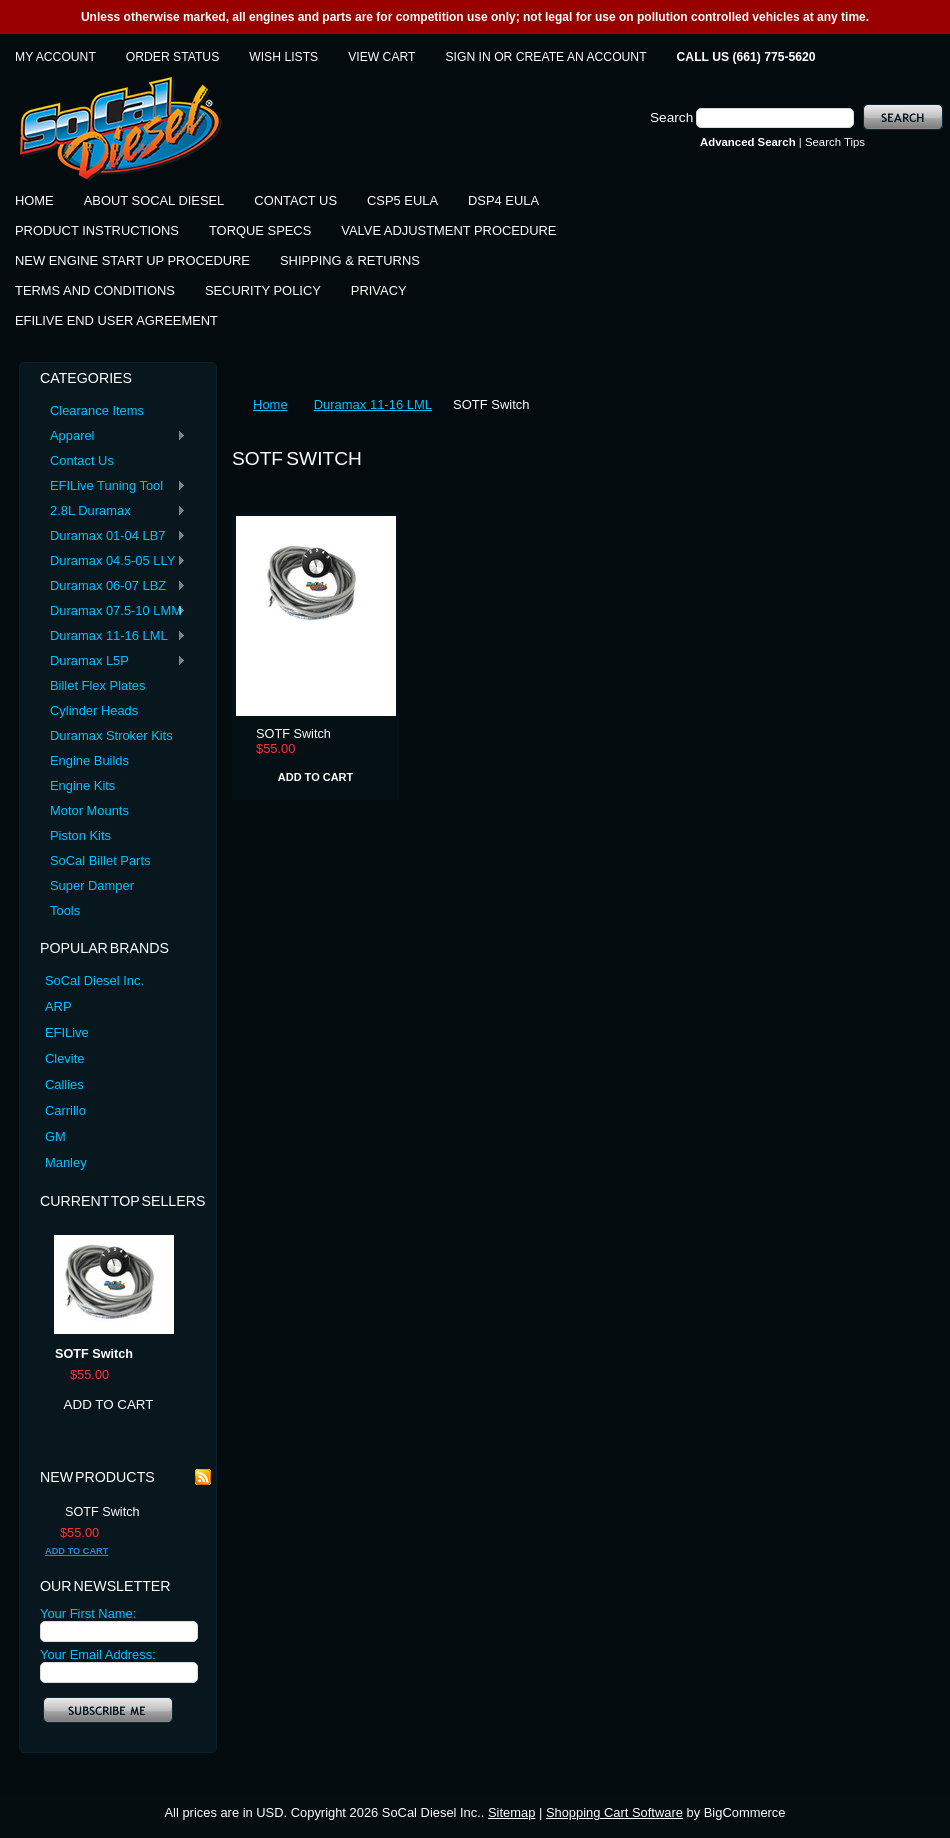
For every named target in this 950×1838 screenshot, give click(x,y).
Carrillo (65, 1110)
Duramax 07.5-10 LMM (113, 611)
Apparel (113, 436)
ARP (58, 1006)
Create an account (581, 57)
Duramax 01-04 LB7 (113, 536)
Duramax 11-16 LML (113, 636)
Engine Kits (82, 785)
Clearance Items (97, 410)
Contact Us (82, 460)
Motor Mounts (89, 810)
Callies (64, 1084)
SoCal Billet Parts (100, 860)
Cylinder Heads (94, 710)
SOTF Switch (94, 1354)
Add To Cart (109, 1404)
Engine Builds (89, 760)
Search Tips (835, 142)
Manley (66, 1162)
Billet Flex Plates (97, 685)
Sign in (468, 57)
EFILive (67, 1032)
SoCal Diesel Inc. (94, 980)
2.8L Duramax (113, 511)
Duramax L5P (113, 661)
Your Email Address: (98, 1654)
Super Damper (92, 885)
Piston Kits (80, 835)
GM (55, 1136)
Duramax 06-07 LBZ (113, 586)
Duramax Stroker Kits (111, 735)
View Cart (381, 57)
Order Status (172, 57)
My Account (55, 57)
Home (270, 404)
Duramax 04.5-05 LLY (113, 561)
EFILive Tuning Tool (113, 486)
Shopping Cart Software (614, 1812)
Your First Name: (88, 1613)
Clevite (64, 1058)
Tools (65, 910)
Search (671, 117)
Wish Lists (283, 57)
